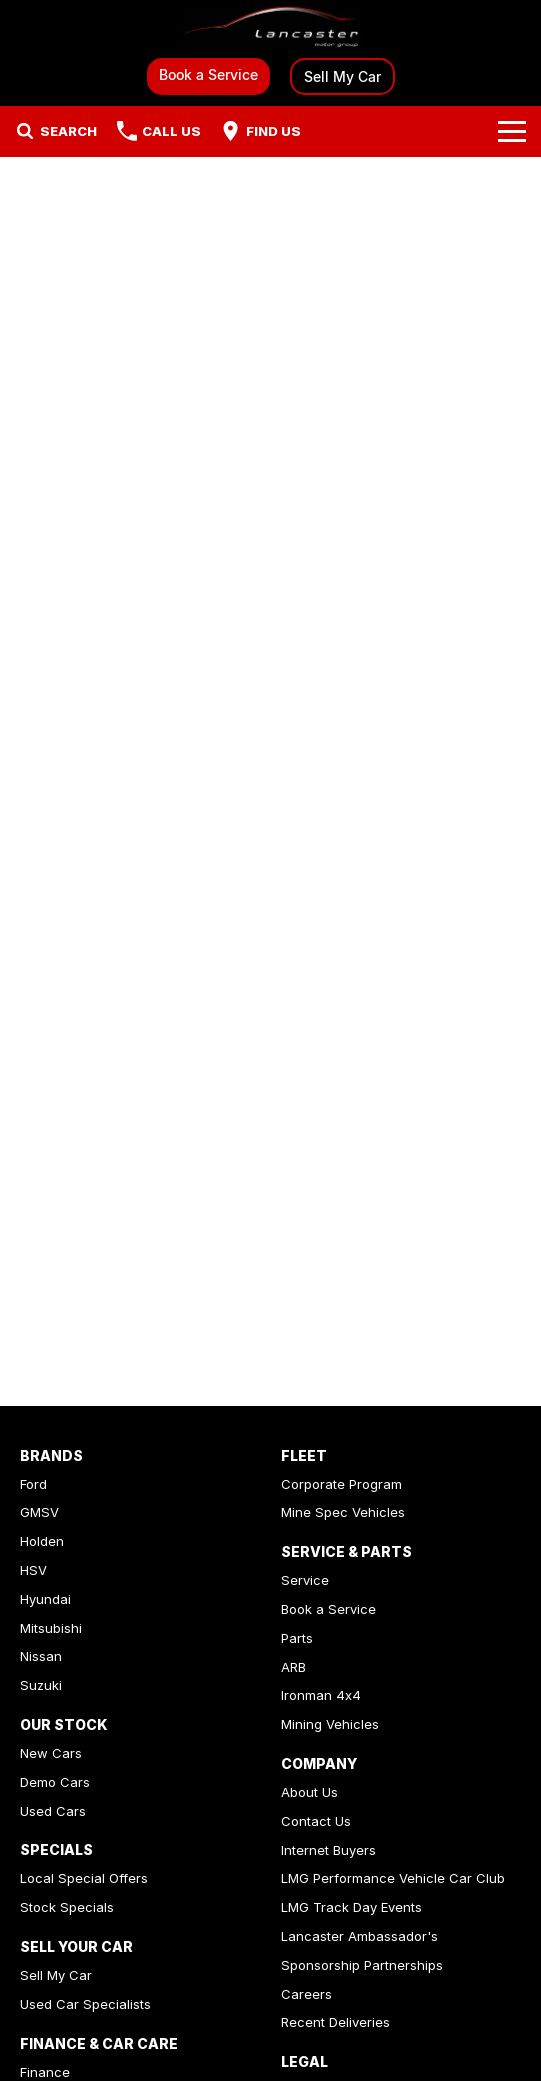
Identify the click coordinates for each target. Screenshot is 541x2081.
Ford (33, 1484)
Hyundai (45, 1599)
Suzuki (41, 1685)
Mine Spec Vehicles (343, 1512)
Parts (297, 1638)
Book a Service (208, 74)
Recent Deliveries (335, 2022)
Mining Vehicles (330, 1724)
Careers (306, 1994)
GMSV (39, 1512)
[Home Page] (271, 26)
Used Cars (53, 1811)
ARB (293, 1667)
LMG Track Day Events (351, 1907)
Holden (42, 1541)
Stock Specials (67, 1907)
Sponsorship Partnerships (362, 1965)
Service (305, 1580)
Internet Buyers (328, 1850)
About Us (309, 1792)
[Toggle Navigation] (512, 131)
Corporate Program (341, 1484)
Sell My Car (342, 76)
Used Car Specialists (85, 2004)
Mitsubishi (51, 1628)
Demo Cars (55, 1782)
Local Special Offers (84, 1878)
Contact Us (316, 1821)
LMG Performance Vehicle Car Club (393, 1878)
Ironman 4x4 (321, 1695)
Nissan (41, 1656)
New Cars (51, 1753)
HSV (33, 1570)
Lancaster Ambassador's (359, 1936)
